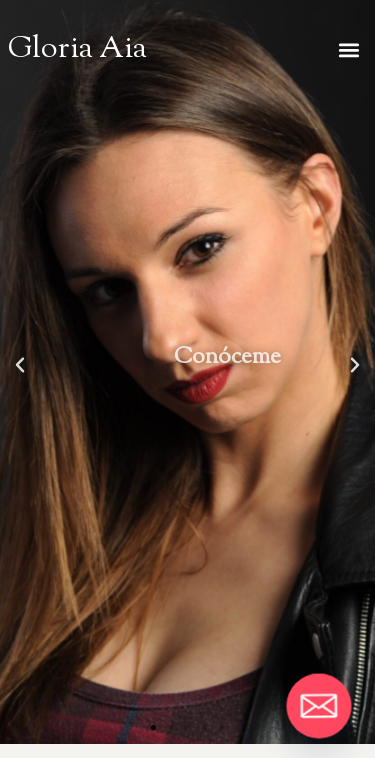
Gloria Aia (77, 50)
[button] (348, 49)
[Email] (319, 706)
